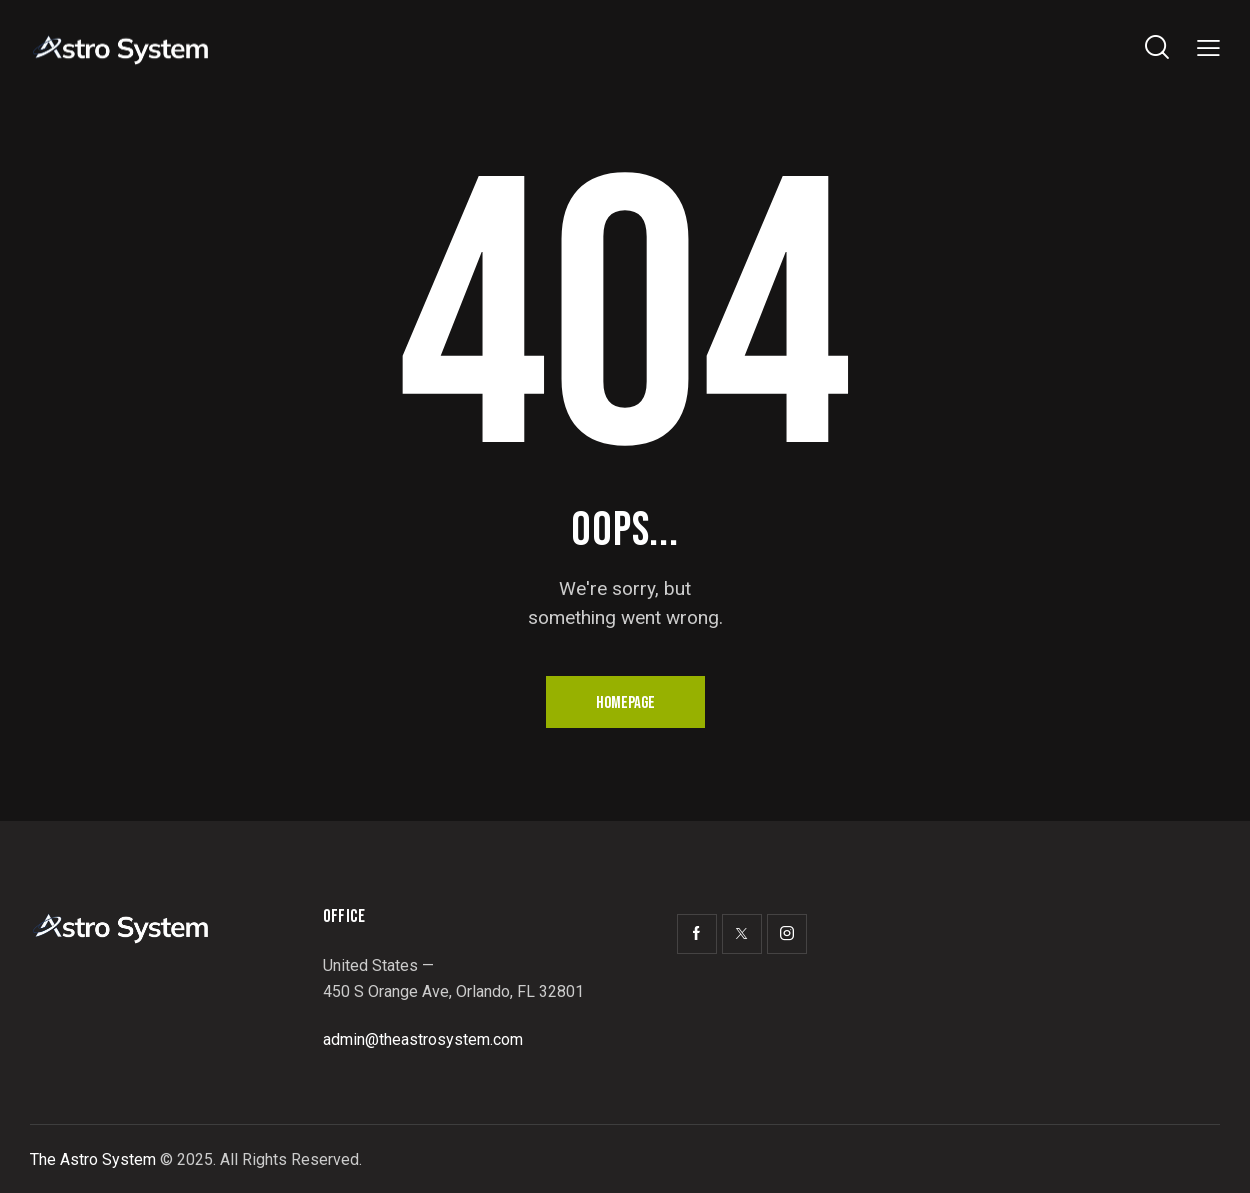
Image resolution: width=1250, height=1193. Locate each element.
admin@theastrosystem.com (423, 1039)
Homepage (625, 703)
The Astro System (93, 1159)
